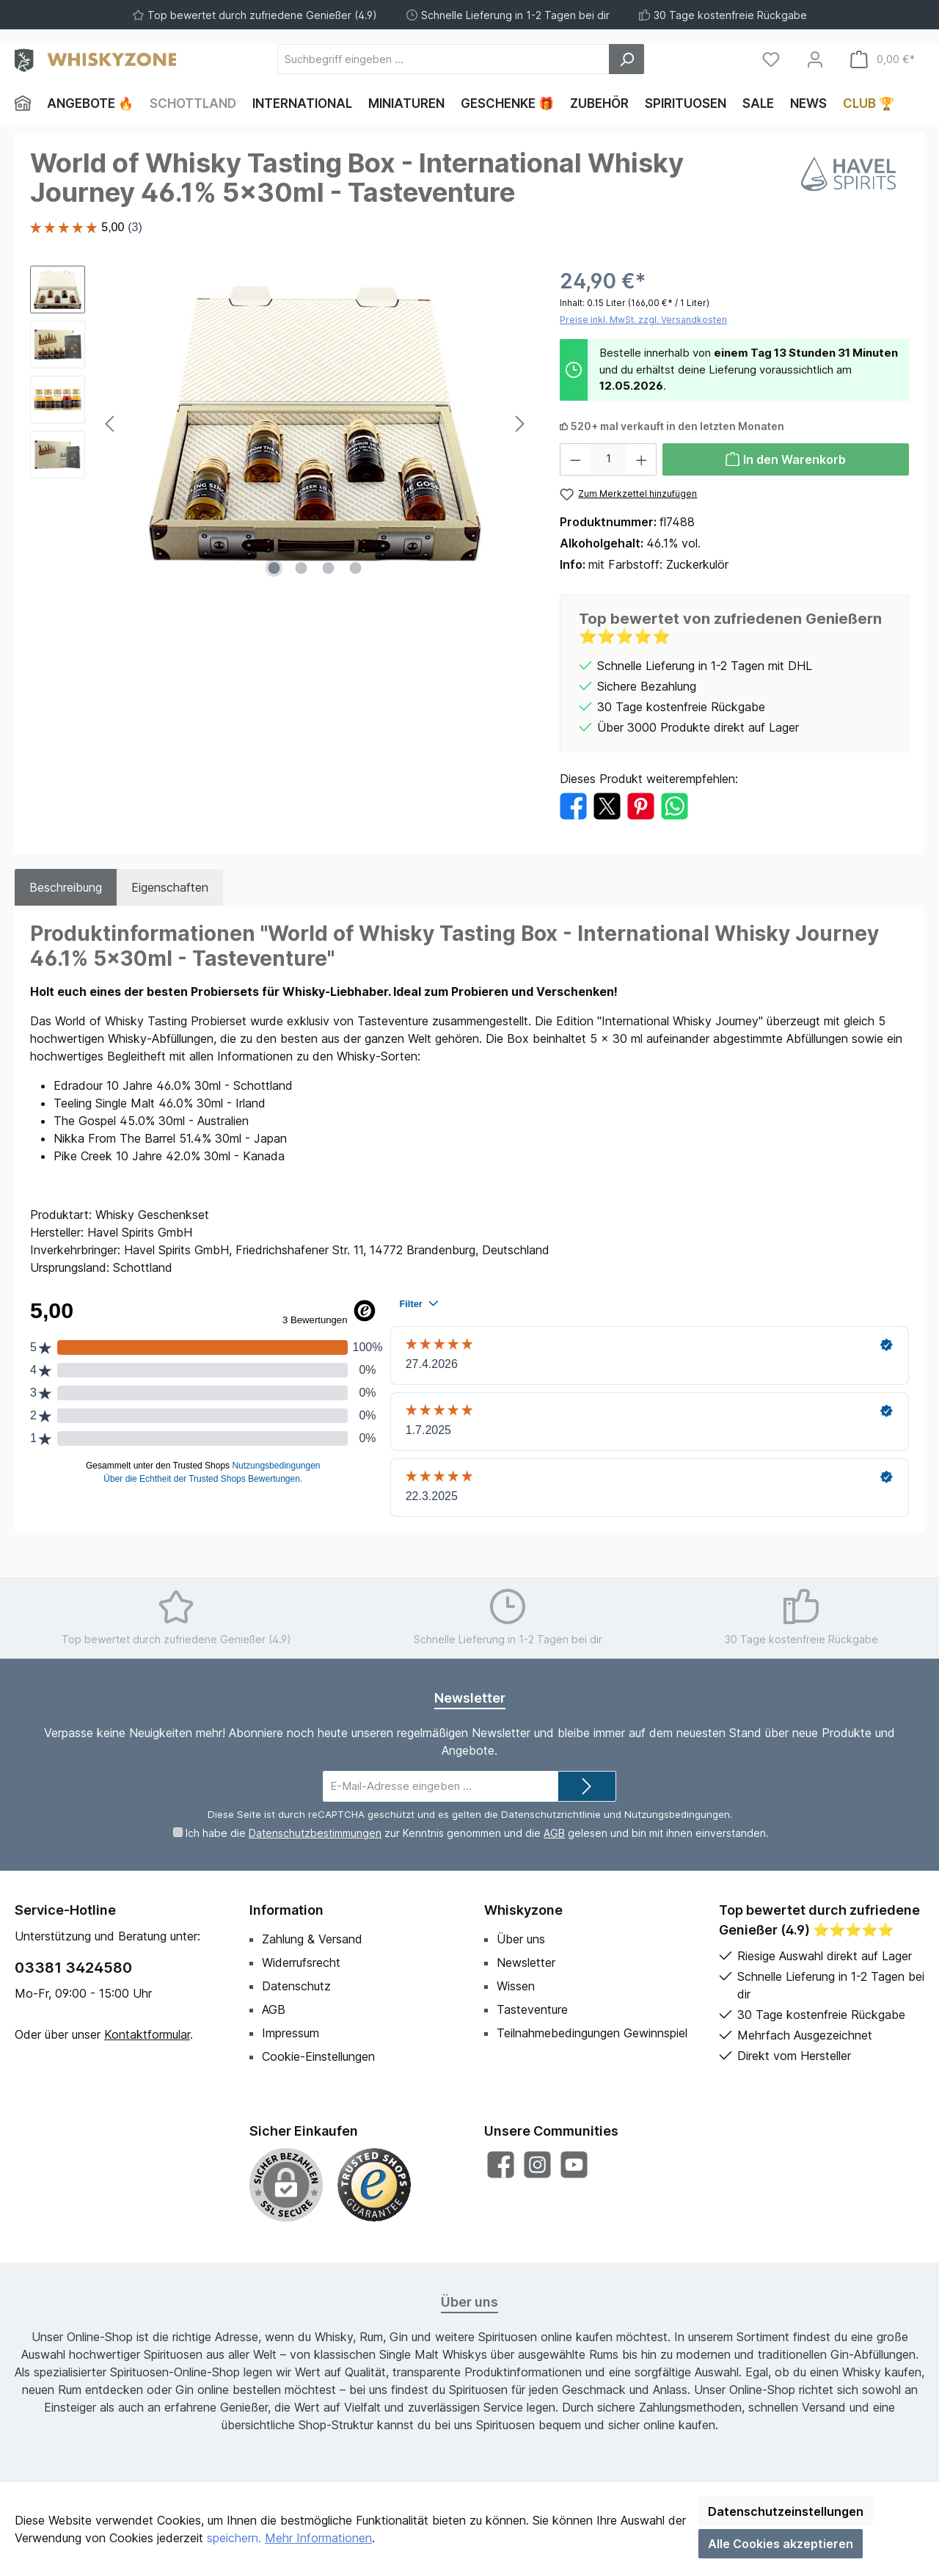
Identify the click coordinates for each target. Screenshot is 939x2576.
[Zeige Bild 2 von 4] (301, 568)
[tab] (66, 887)
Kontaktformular (147, 2034)
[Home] (27, 103)
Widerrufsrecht (301, 1962)
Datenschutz (296, 1986)
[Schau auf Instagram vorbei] (537, 2164)
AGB (554, 1833)
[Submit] (587, 1786)
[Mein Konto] (815, 59)
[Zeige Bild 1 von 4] (274, 568)
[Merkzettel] (771, 59)
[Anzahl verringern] (575, 459)
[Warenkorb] (882, 59)
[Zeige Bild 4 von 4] (356, 568)
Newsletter (526, 1962)
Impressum (290, 2033)
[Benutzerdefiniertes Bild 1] (374, 2185)
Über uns (521, 1939)
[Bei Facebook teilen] (573, 805)
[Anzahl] (608, 459)
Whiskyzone (523, 1910)
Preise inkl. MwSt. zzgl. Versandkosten (643, 319)
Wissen (516, 1986)
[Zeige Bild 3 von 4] (329, 568)
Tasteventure (532, 2009)
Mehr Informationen (318, 2537)
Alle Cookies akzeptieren (780, 2543)
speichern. (234, 2537)
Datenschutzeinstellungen (785, 2511)
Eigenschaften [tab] (169, 887)
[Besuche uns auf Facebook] (500, 2164)
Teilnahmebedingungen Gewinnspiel (592, 2033)
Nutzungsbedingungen (677, 1814)
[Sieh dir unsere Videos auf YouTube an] (574, 2164)
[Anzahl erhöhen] (641, 459)
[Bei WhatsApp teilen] (674, 805)
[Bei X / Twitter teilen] (607, 805)
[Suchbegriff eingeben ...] (443, 59)
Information (286, 1910)
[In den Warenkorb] (785, 459)
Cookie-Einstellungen (318, 2056)
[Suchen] (626, 59)
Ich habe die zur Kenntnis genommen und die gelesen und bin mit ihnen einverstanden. (477, 1833)
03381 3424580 (73, 1967)
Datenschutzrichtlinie (551, 1814)
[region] (280, 423)
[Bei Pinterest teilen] (640, 805)
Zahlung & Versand (312, 1939)
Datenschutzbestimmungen (315, 1833)
